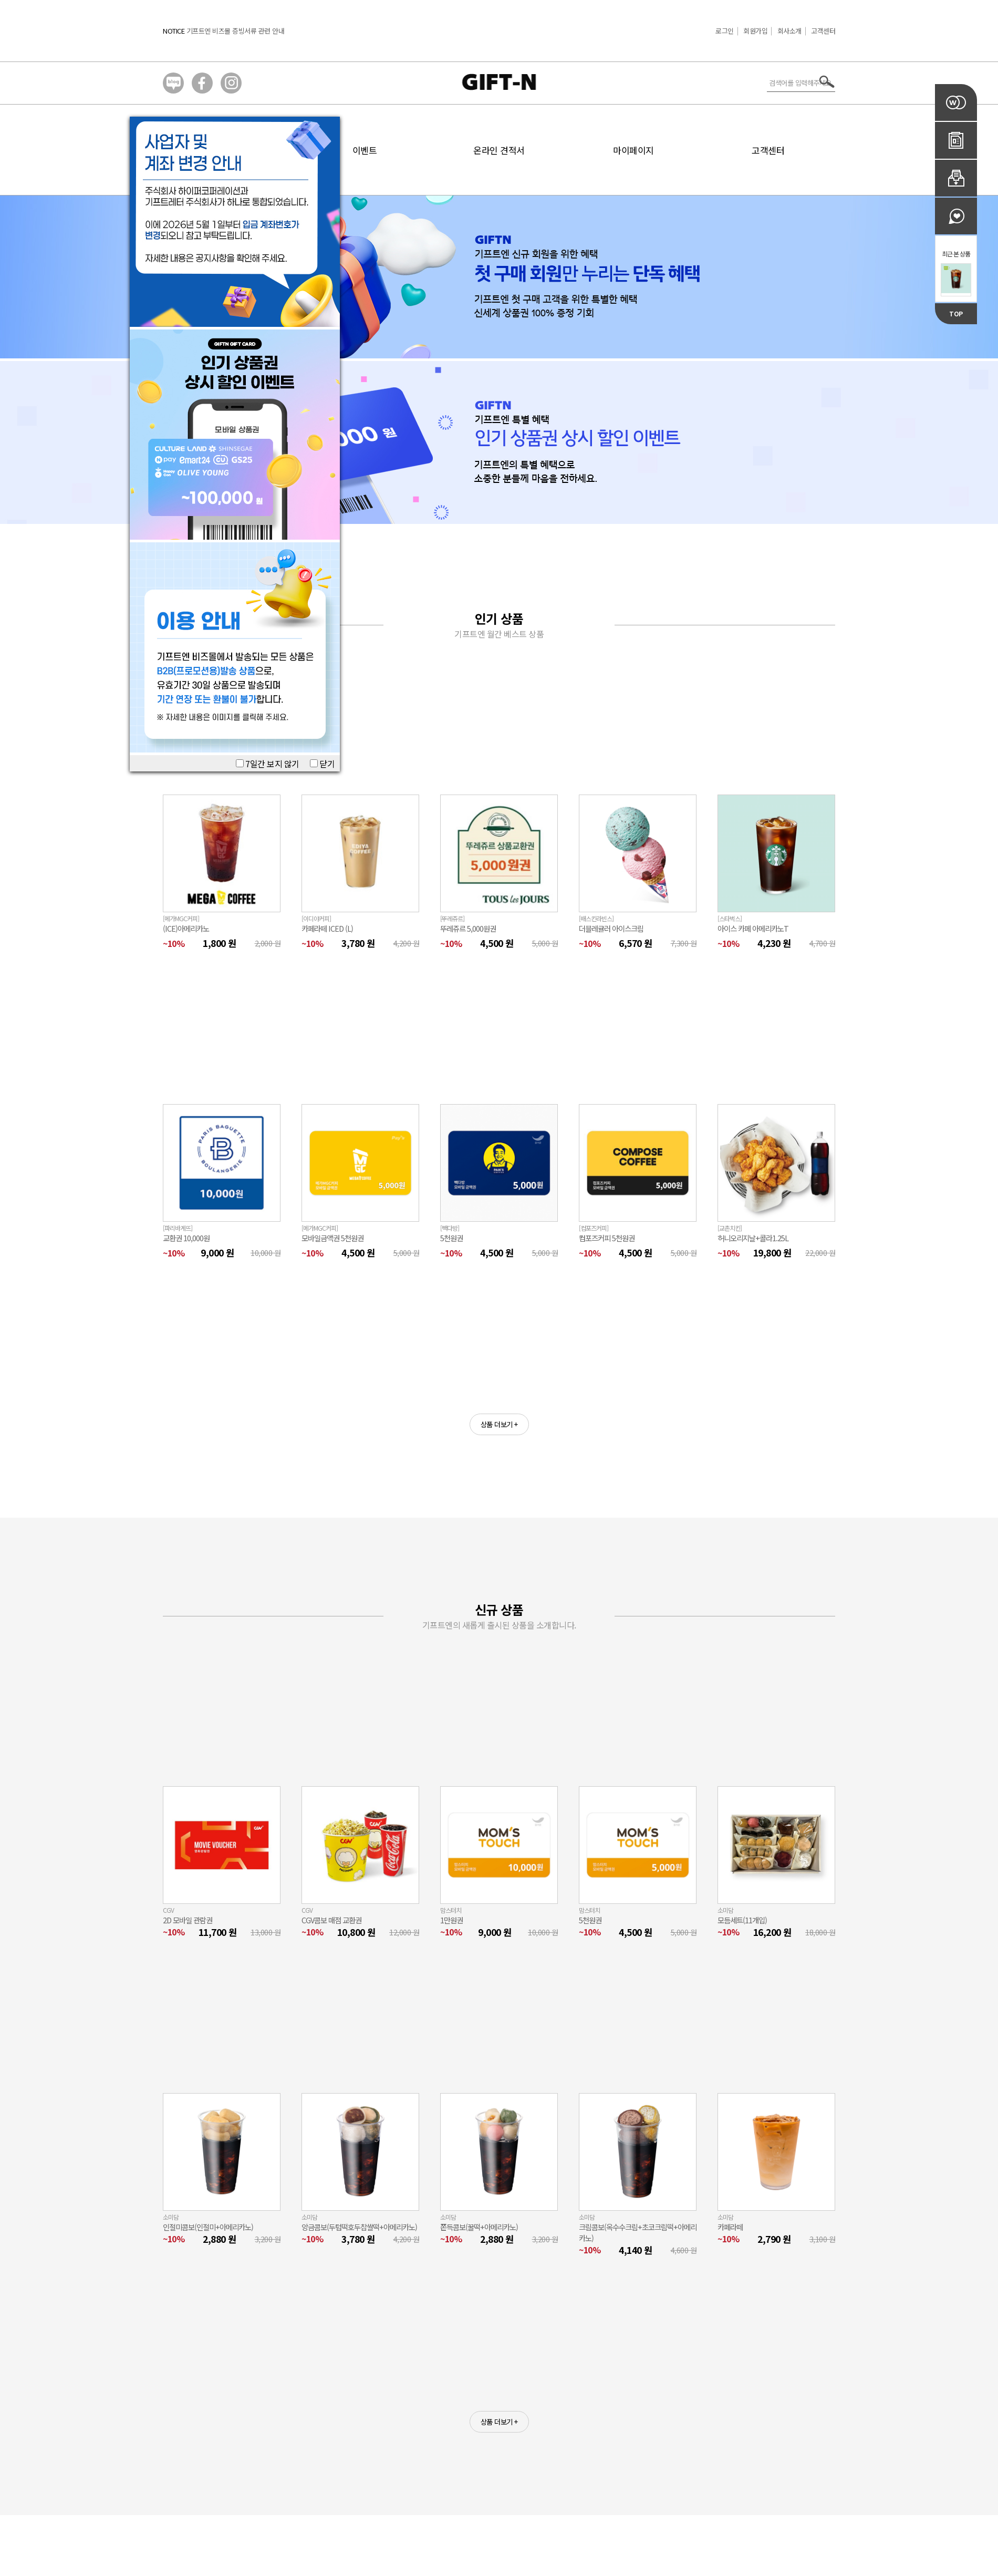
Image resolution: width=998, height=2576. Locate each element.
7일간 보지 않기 (267, 763)
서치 (827, 81)
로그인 (724, 31)
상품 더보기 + (499, 1424)
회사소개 (789, 31)
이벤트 (364, 150)
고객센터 (823, 31)
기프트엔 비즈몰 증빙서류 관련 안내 (235, 31)
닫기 (322, 763)
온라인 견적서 (499, 150)
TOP (956, 313)
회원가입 (755, 31)
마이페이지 (633, 150)
